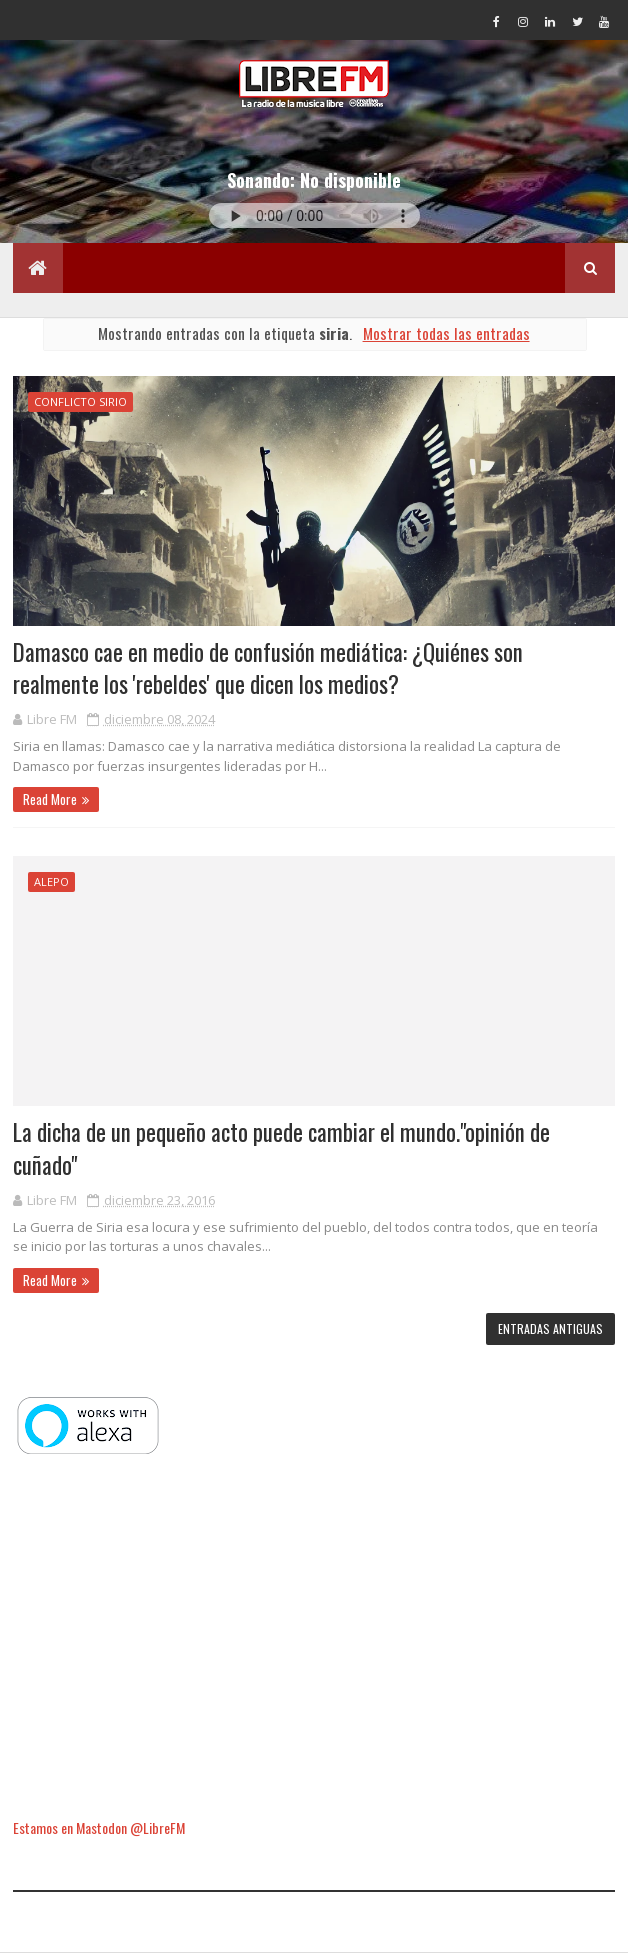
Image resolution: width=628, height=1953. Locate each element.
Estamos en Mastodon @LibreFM (99, 1827)
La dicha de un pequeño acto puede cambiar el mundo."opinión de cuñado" (281, 1148)
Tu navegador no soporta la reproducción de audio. (314, 215)
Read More (50, 799)
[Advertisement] (314, 1639)
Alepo (51, 881)
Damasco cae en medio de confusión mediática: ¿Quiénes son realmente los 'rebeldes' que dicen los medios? (268, 668)
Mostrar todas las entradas (446, 333)
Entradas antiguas (550, 1328)
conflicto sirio (80, 401)
